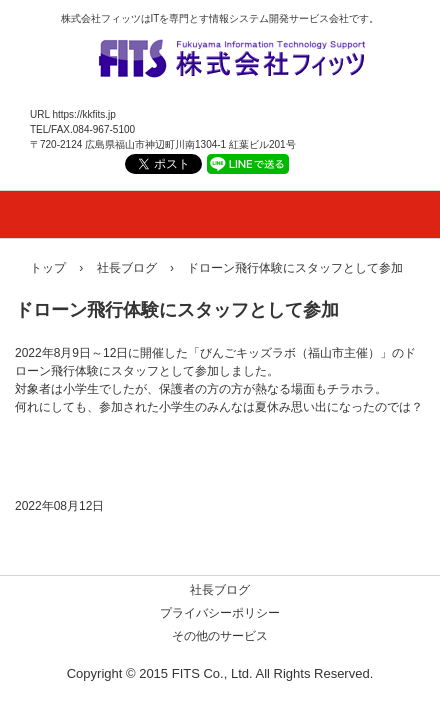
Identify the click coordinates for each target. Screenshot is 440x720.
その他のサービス (220, 636)
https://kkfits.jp (83, 114)
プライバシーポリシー (220, 613)
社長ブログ (220, 590)
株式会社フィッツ (230, 54)
